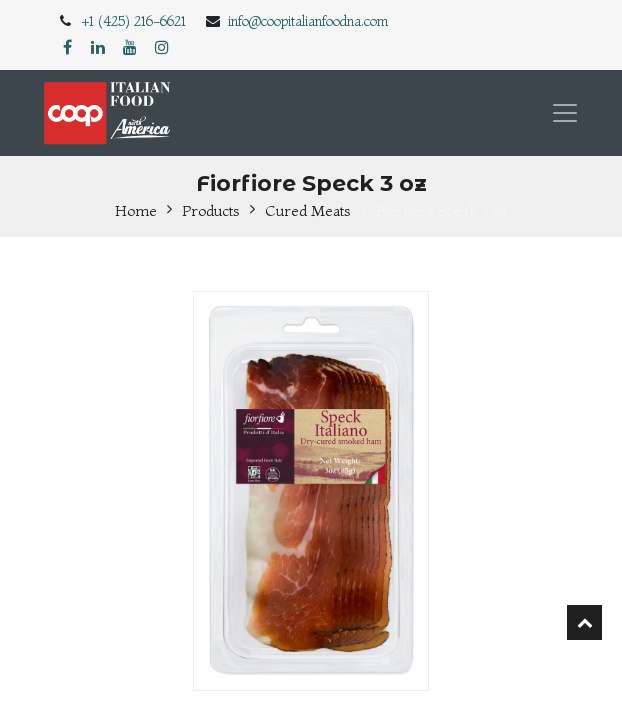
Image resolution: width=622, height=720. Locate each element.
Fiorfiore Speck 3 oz (442, 210)
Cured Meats (308, 210)
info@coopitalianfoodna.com (308, 21)
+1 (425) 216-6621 (134, 21)
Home (136, 210)
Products (211, 210)
